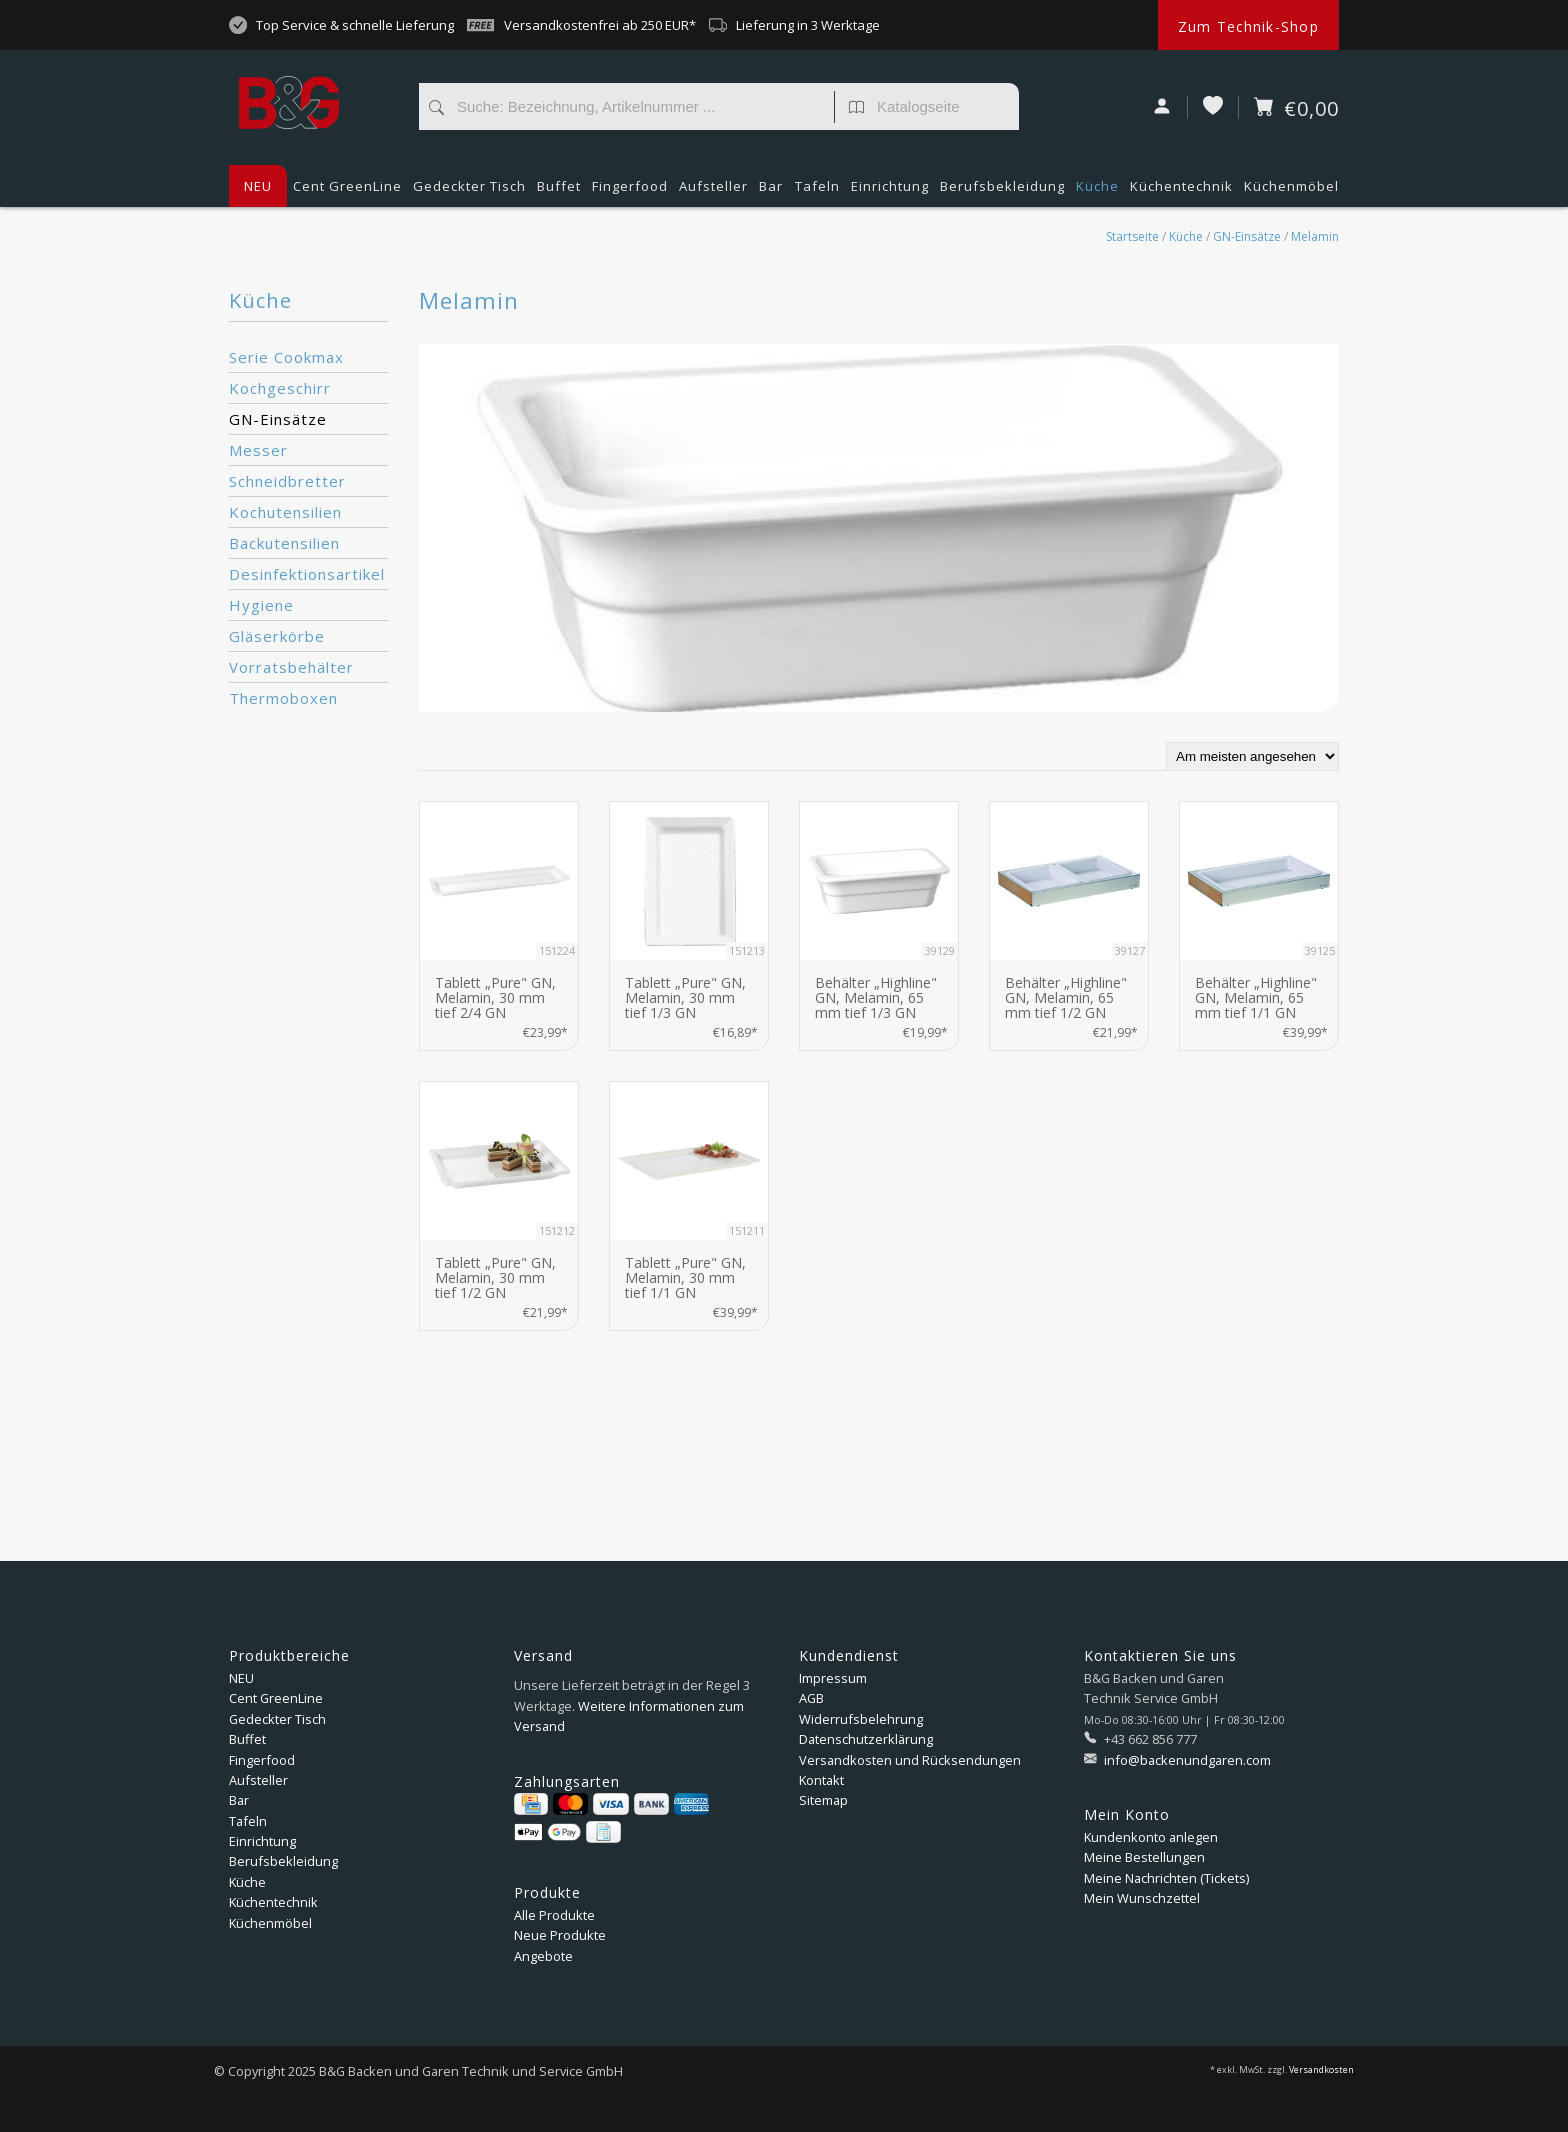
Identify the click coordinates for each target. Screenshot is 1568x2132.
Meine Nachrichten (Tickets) (1166, 1878)
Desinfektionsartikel (307, 574)
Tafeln (817, 192)
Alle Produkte (554, 1915)
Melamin (1315, 236)
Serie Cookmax (286, 357)
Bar (771, 192)
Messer (258, 450)
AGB (811, 1698)
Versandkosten (1321, 2070)
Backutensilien (284, 543)
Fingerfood (630, 192)
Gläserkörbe (277, 636)
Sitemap (823, 1800)
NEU (258, 186)
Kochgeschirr (280, 388)
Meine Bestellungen (1144, 1857)
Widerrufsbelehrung (861, 1719)
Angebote (543, 1956)
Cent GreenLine (347, 186)
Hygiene (261, 605)
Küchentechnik (1181, 192)
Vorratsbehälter (291, 667)
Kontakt (821, 1780)
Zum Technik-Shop (1248, 26)
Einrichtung (890, 192)
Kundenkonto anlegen (1151, 1837)
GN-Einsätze (1247, 236)
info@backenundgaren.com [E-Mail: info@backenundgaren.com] (1186, 1760)
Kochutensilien (285, 512)
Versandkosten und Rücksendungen (910, 1760)
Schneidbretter (287, 481)
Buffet (559, 192)
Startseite (1132, 236)
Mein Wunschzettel (1142, 1898)
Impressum (833, 1678)
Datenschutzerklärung (866, 1739)
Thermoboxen (283, 698)
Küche (1097, 192)
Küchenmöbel (1291, 192)
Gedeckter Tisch (469, 192)
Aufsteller (713, 192)
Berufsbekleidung (1002, 192)
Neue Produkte (560, 1935)
